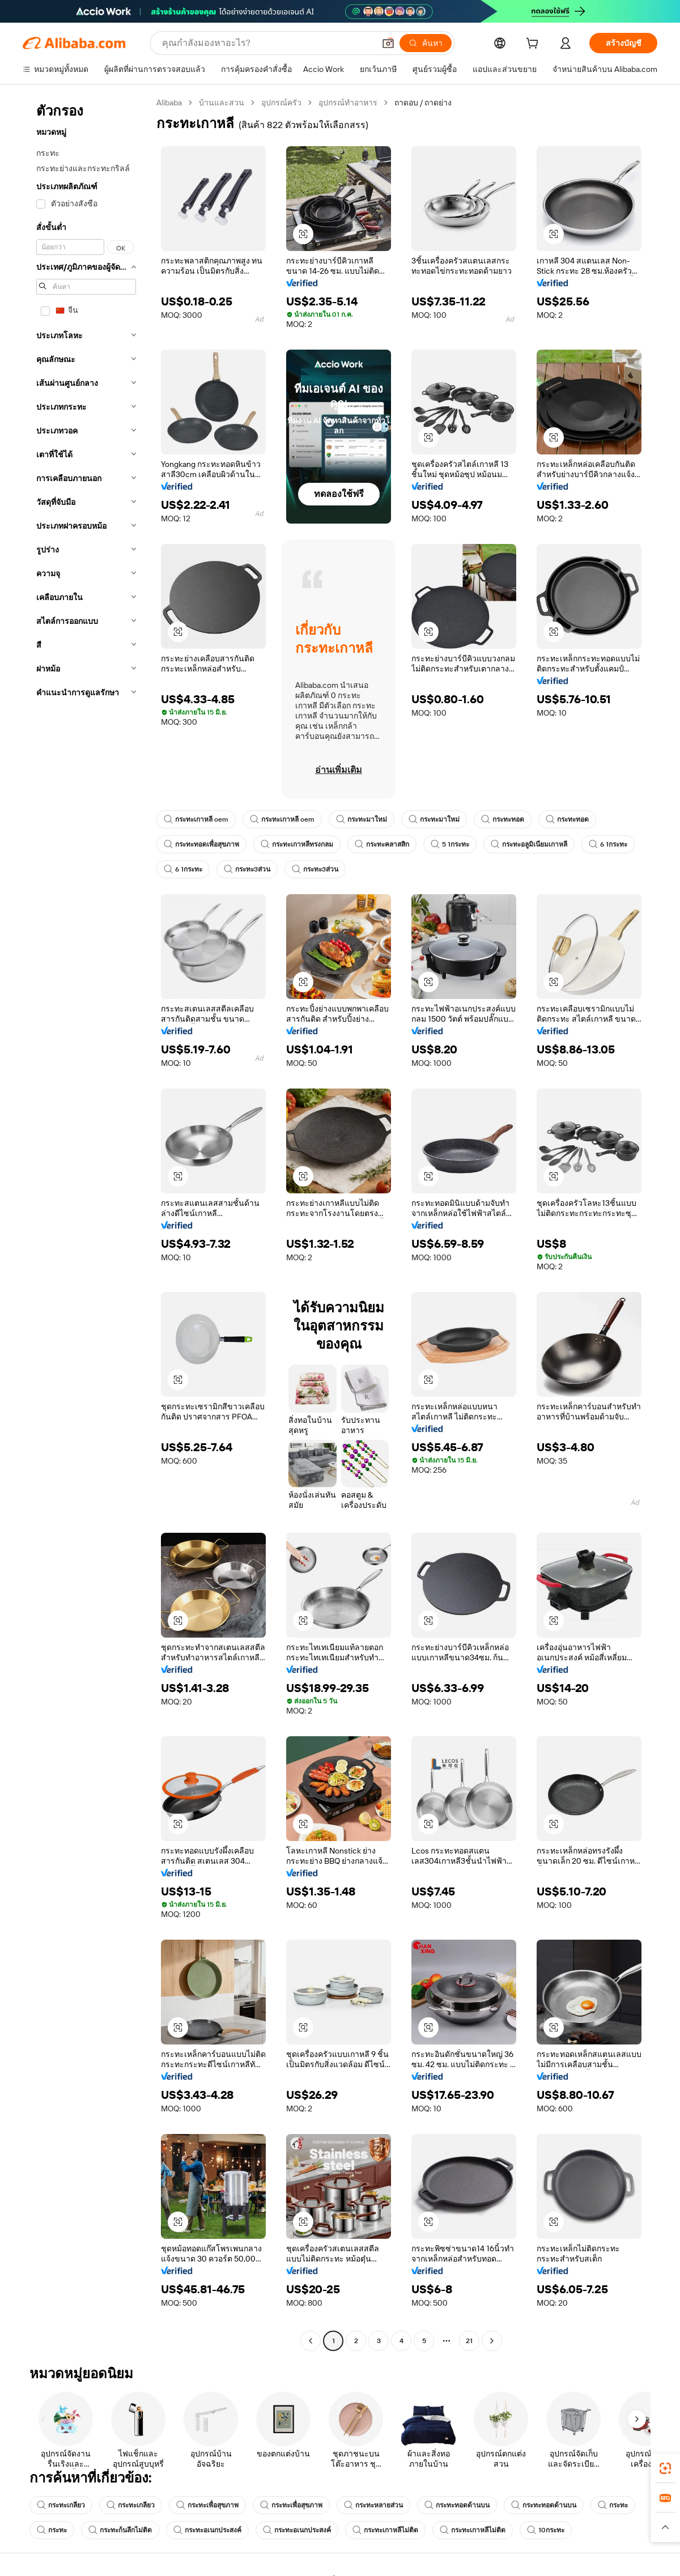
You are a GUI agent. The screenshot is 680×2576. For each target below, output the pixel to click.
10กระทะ (545, 2530)
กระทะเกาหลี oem (196, 819)
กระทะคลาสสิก (382, 844)
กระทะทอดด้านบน (457, 2505)
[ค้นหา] (426, 43)
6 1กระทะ (608, 844)
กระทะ (613, 2505)
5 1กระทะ (450, 844)
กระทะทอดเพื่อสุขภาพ (201, 844)
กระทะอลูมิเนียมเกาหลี (529, 844)
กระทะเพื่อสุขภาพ (207, 2505)
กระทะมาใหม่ (361, 819)
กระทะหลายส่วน (373, 2505)
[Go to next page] (492, 2341)
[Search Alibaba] (267, 43)
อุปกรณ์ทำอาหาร (347, 102)
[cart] (534, 44)
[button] (388, 43)
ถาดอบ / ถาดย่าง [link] (423, 102)
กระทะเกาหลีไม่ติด (385, 2530)
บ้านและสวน (221, 102)
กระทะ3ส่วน (247, 869)
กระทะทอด (502, 819)
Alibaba (169, 102)
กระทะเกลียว (61, 2505)
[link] (665, 2468)
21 (469, 2341)
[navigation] (86, 1223)
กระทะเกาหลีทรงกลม (297, 844)
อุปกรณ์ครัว (281, 102)
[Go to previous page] (310, 2341)
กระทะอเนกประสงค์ (207, 2530)
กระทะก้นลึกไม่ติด (120, 2530)
